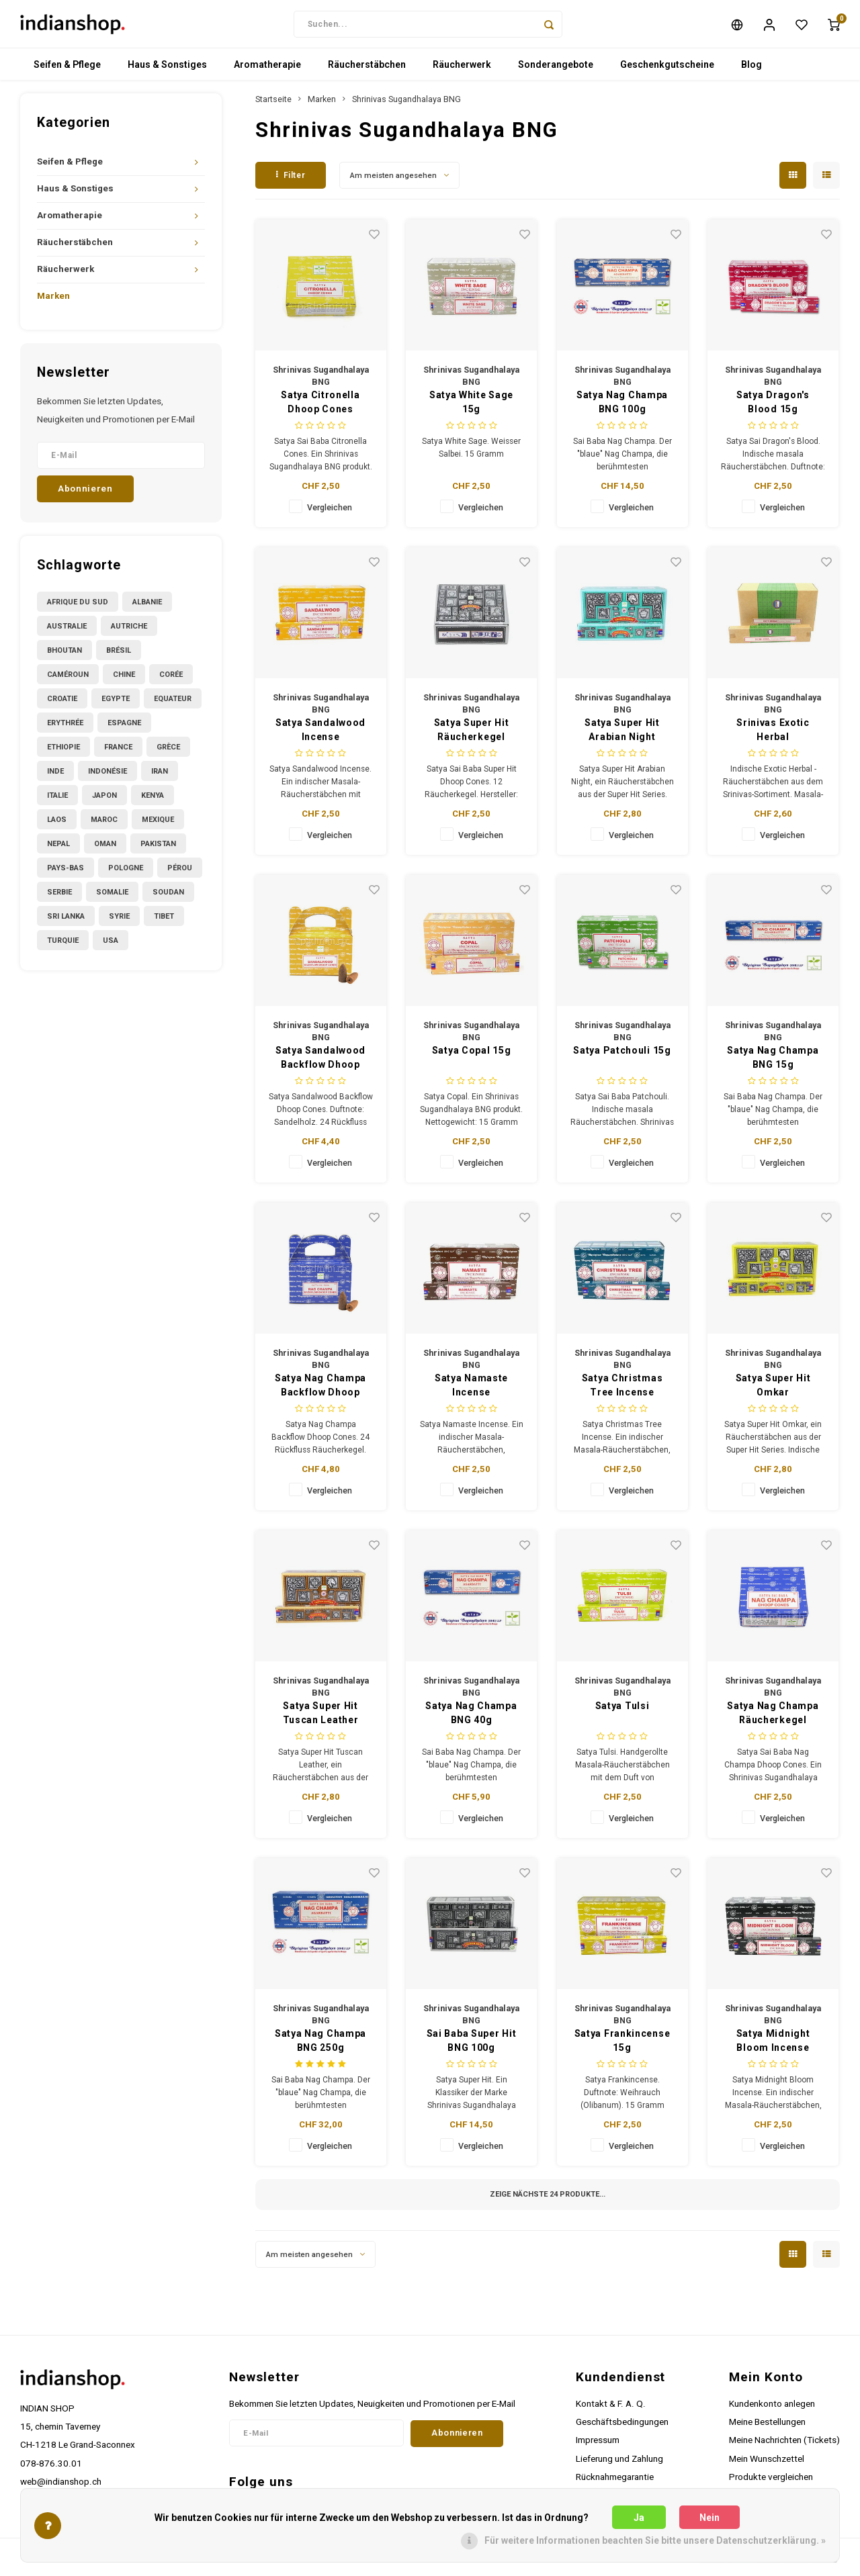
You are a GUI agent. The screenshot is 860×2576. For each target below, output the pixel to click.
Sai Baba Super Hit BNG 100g (472, 2046)
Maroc (104, 825)
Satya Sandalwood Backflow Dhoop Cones (320, 1064)
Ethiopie (63, 752)
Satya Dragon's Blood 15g (773, 408)
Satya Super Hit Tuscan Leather (321, 1718)
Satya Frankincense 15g (622, 2046)
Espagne (124, 728)
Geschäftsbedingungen (622, 2427)
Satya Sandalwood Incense (320, 735)
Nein (709, 2517)
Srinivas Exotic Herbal (773, 735)
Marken (53, 302)
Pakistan (158, 849)
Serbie (59, 897)
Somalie (112, 897)
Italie (57, 800)
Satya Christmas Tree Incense (622, 1391)
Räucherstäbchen (367, 70)
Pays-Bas (65, 873)
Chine (124, 680)
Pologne (125, 873)
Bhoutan (64, 655)
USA (110, 945)
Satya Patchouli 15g (622, 1056)
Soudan (168, 897)
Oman (105, 849)
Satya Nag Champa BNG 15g (772, 1063)
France (118, 752)
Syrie (119, 921)
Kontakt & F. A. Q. (611, 2409)
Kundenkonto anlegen (772, 2409)
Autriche (129, 631)
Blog (751, 70)
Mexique (158, 825)
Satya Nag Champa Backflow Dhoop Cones (320, 1392)
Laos (57, 825)
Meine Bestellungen (767, 2427)
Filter (290, 180)
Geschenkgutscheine (667, 70)
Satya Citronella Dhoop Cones (320, 408)
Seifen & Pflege (67, 70)
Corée (171, 680)
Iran (159, 776)
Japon (104, 800)
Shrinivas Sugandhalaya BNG (406, 105)
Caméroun (68, 680)
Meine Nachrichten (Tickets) (784, 2445)
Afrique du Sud (77, 607)
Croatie (62, 704)
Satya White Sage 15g (471, 408)
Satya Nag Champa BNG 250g (320, 2046)
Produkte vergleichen (771, 2482)
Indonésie (107, 776)
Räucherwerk (462, 70)
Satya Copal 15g (471, 1056)
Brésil (118, 655)
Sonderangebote (555, 70)
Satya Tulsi (622, 1711)
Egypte (115, 704)
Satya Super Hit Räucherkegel (471, 735)
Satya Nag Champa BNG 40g (471, 1718)
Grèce (168, 752)
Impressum (597, 2445)
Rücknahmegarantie (615, 2482)
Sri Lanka (66, 921)
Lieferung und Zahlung (619, 2463)
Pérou (179, 873)
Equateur (172, 704)
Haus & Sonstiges (167, 70)
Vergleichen (329, 513)
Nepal (58, 849)
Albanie (147, 607)
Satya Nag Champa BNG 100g (622, 408)
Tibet (164, 921)
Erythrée (65, 728)
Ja (639, 2517)
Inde (55, 776)
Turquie (63, 945)
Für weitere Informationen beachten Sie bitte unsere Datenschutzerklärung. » (655, 2540)
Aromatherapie (267, 70)
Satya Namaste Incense (471, 1391)
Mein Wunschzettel (766, 2463)
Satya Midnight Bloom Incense (773, 2046)
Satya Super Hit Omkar (773, 1391)
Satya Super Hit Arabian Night (622, 735)
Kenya (152, 800)
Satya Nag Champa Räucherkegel (772, 1718)
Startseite (273, 105)
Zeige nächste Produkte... (547, 2200)
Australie (67, 631)
